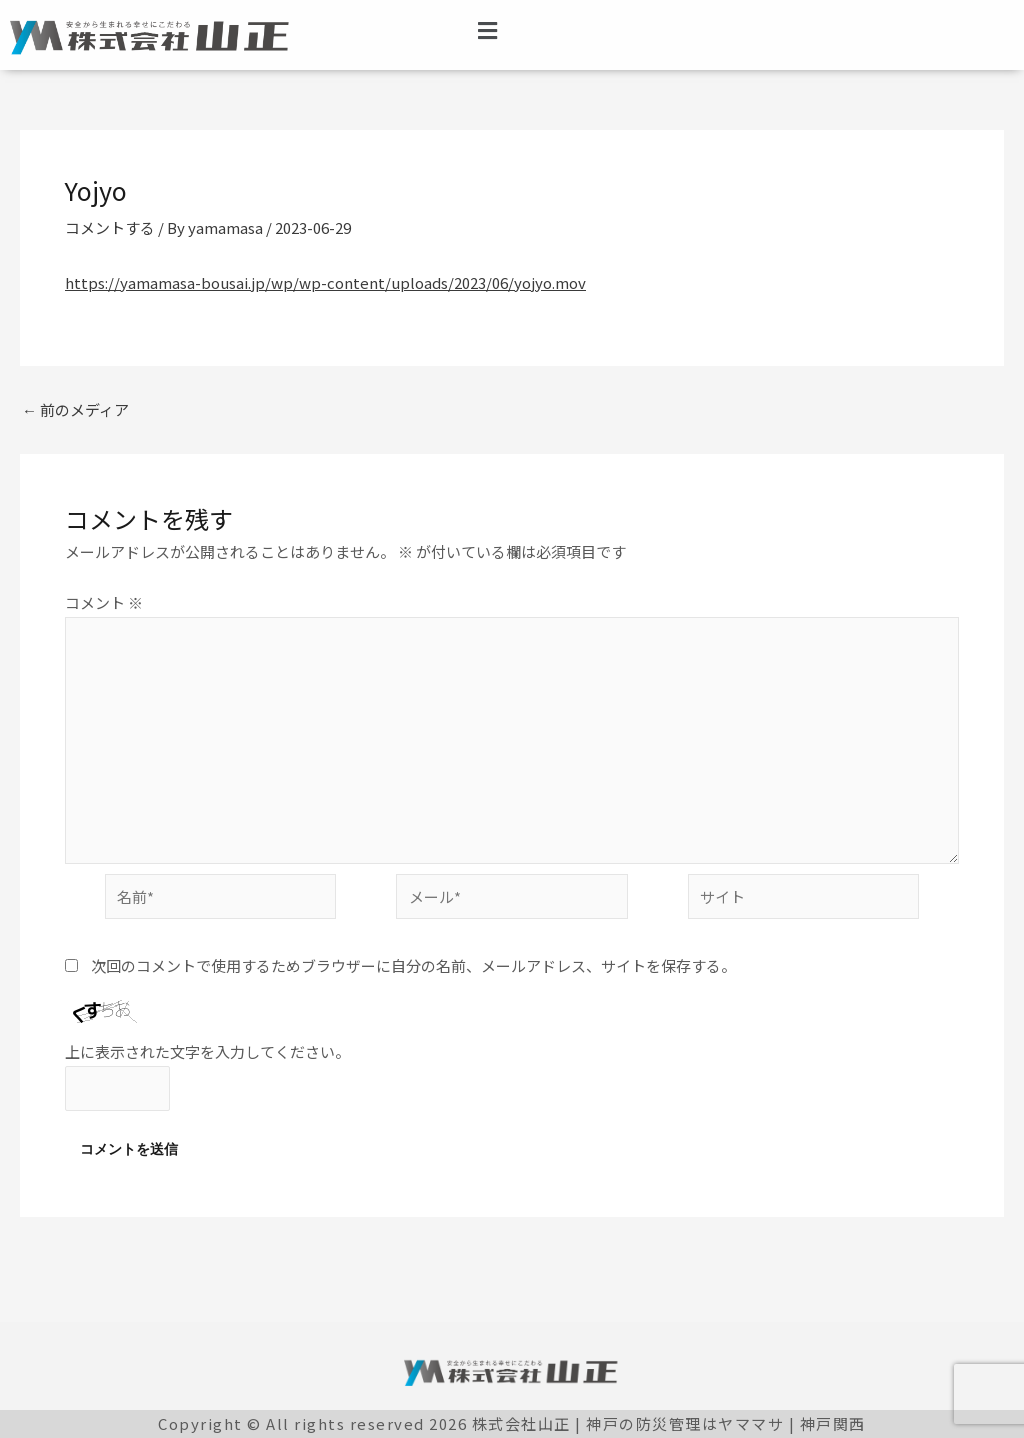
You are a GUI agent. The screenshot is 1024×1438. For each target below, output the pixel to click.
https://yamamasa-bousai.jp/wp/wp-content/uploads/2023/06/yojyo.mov (325, 282)
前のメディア (75, 409)
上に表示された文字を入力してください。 (207, 1051)
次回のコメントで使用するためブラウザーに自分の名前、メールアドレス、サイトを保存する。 (413, 965)
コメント (104, 602)
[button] (488, 29)
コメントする (110, 227)
